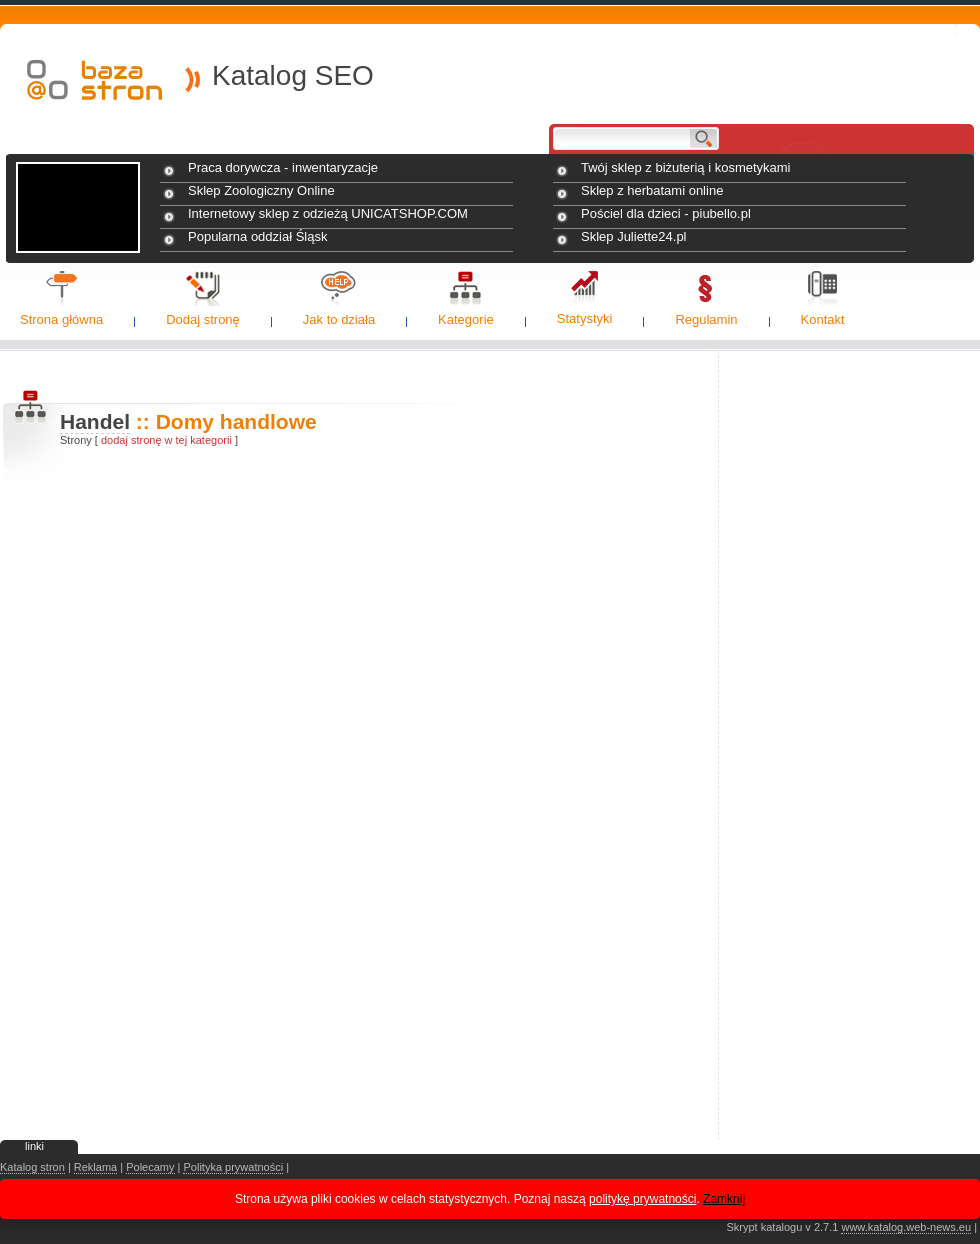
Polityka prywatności (233, 1167)
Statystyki (585, 318)
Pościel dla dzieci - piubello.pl (666, 213)
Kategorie (466, 319)
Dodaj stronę (203, 319)
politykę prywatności (642, 1199)
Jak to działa (339, 319)
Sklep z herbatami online (652, 190)
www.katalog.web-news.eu (906, 1227)
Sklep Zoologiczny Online (261, 190)
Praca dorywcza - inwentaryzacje (283, 167)
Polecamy (150, 1167)
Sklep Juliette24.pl (634, 236)
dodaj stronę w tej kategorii (166, 440)
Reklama (95, 1167)
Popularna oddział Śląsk (257, 236)
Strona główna (61, 319)
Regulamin (706, 319)
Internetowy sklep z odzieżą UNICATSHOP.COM (328, 213)
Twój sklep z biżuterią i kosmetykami (686, 167)
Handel (95, 421)
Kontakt (823, 319)
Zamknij (724, 1199)
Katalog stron (32, 1167)
